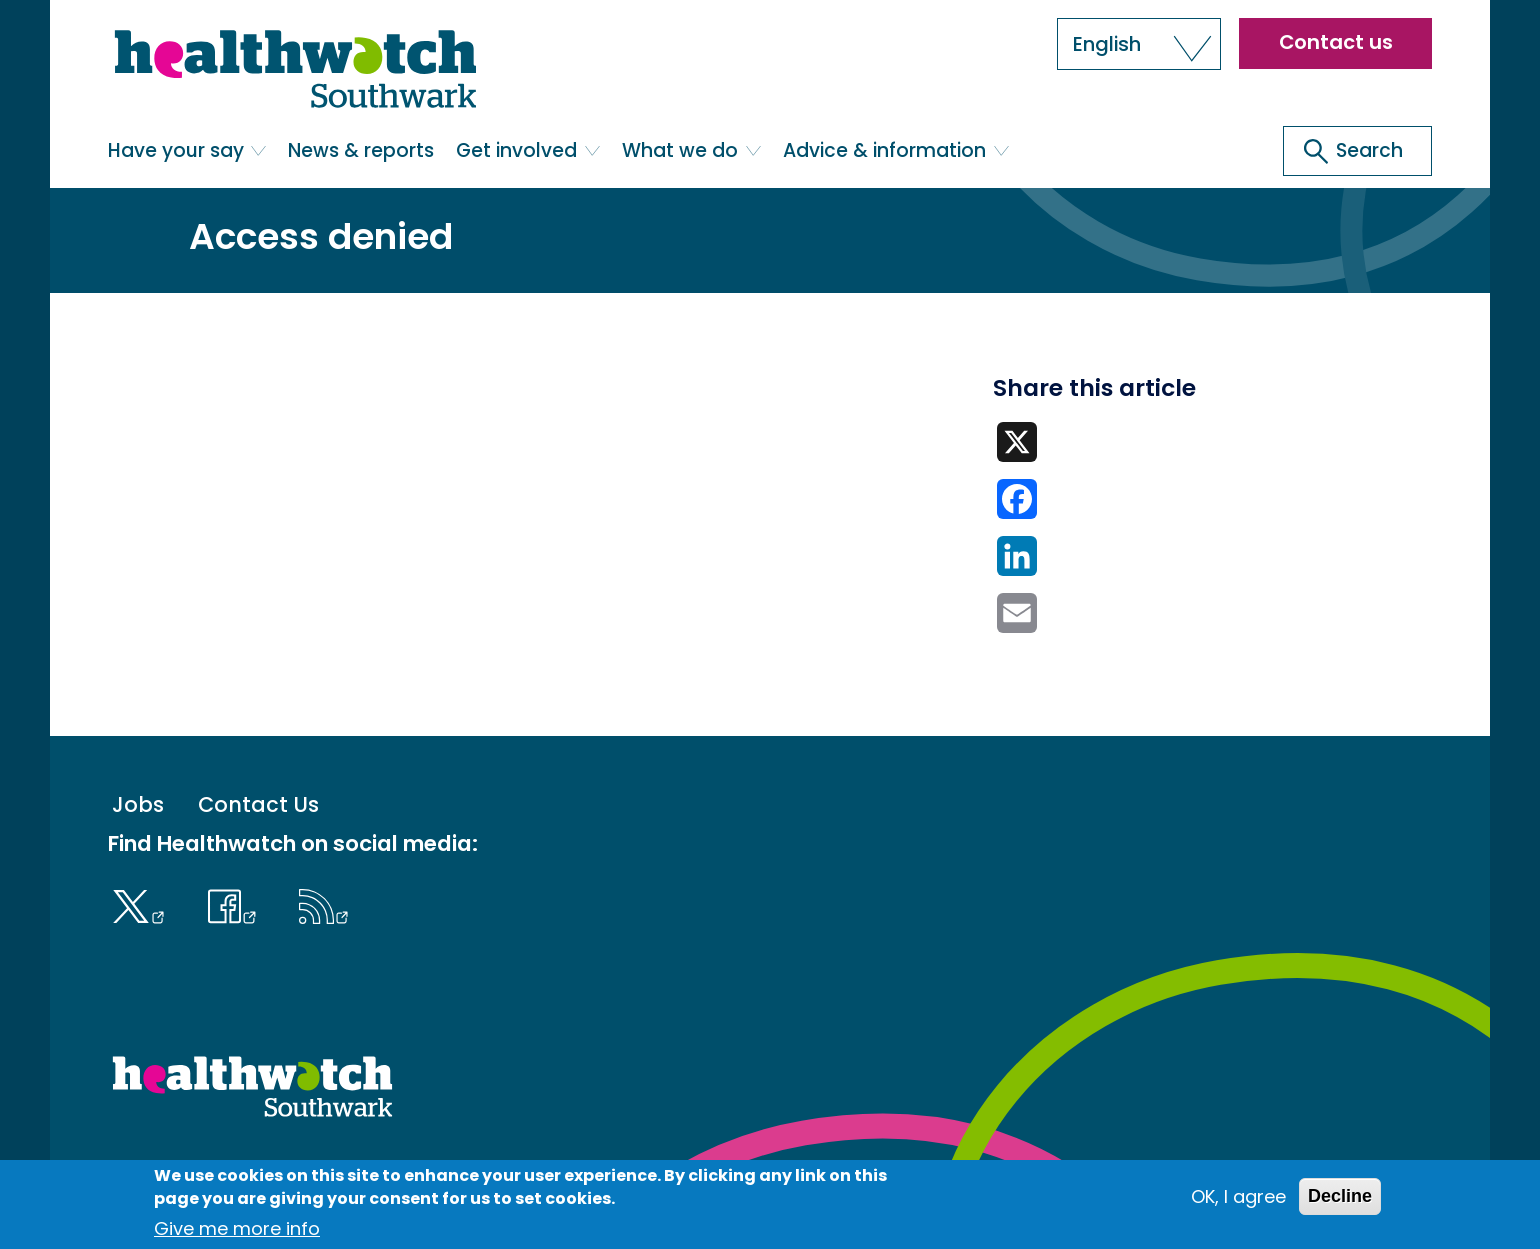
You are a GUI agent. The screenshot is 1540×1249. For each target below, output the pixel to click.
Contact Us (258, 804)
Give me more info (237, 1228)
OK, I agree (1238, 1196)
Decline (1340, 1196)
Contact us (1336, 42)
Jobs (138, 804)
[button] (1139, 44)
